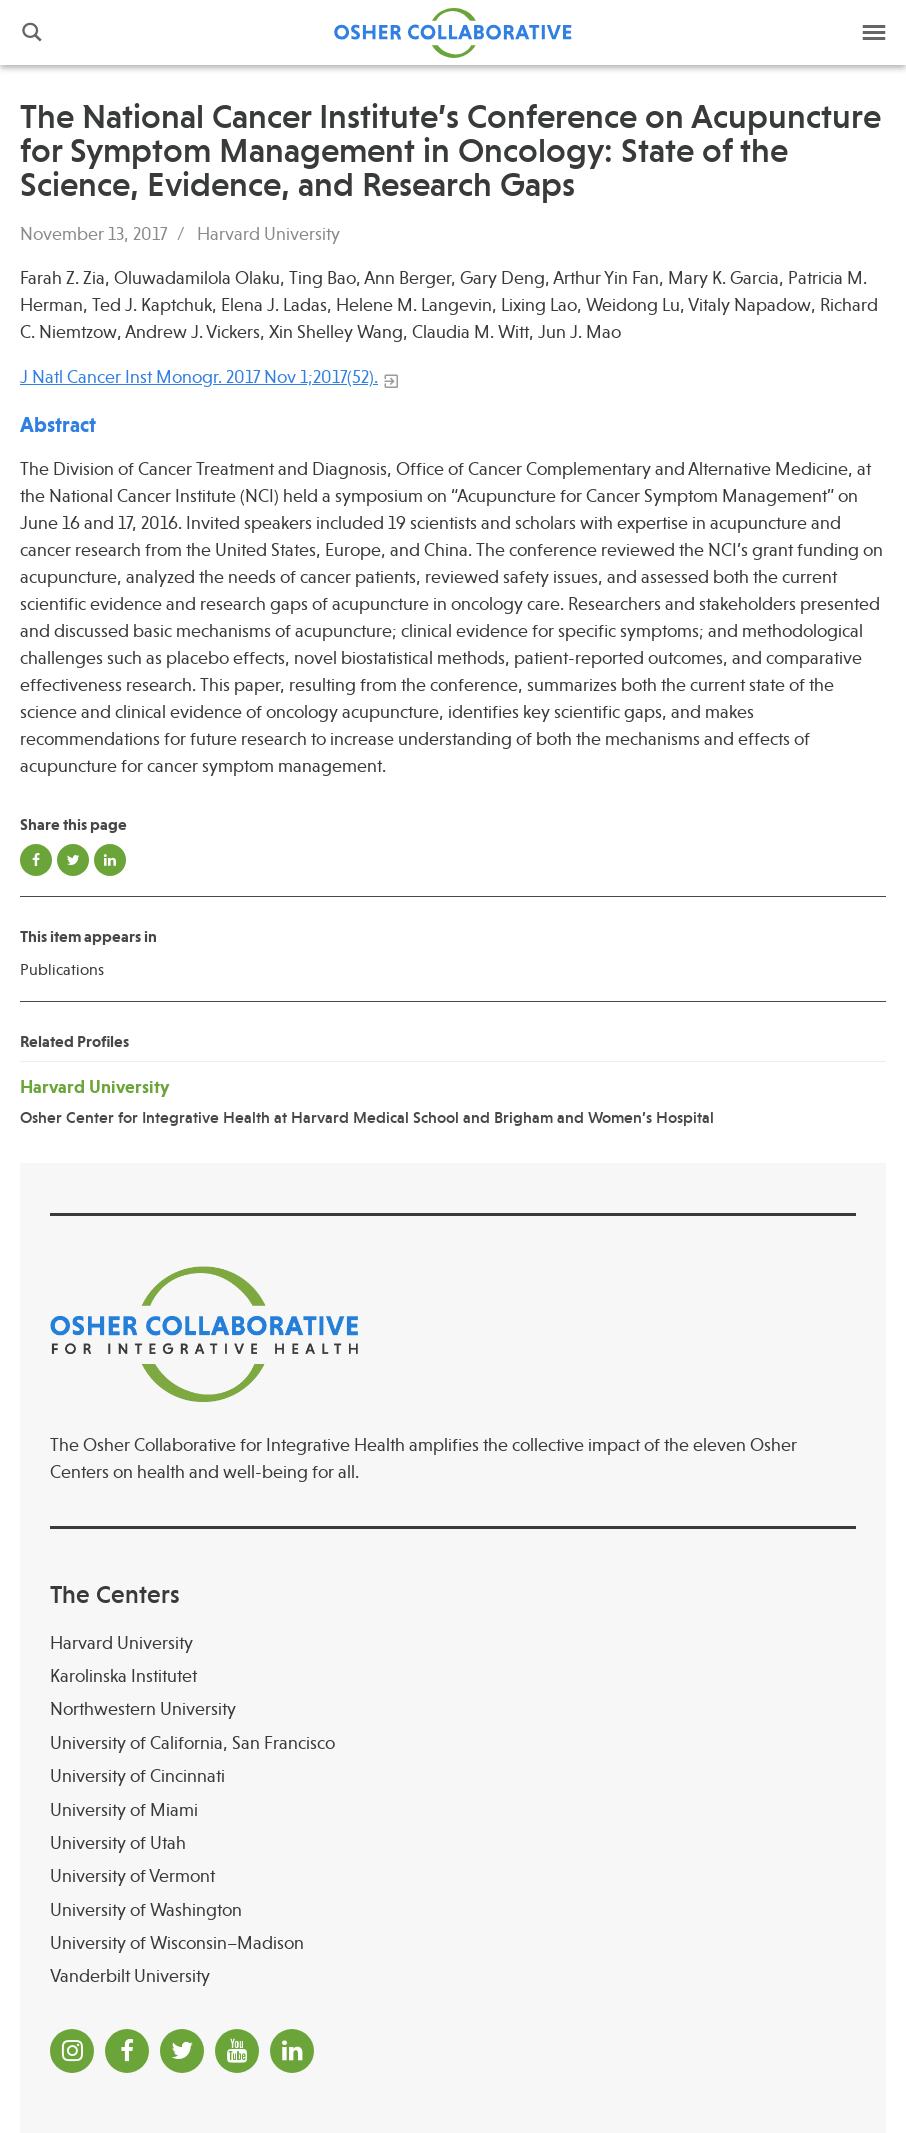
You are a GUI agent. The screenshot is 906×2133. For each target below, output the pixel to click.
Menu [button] (874, 32)
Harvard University (268, 234)
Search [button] (32, 32)
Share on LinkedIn (110, 860)
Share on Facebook (36, 860)
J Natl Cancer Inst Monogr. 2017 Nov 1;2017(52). (199, 377)
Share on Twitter (73, 860)
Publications (62, 970)
